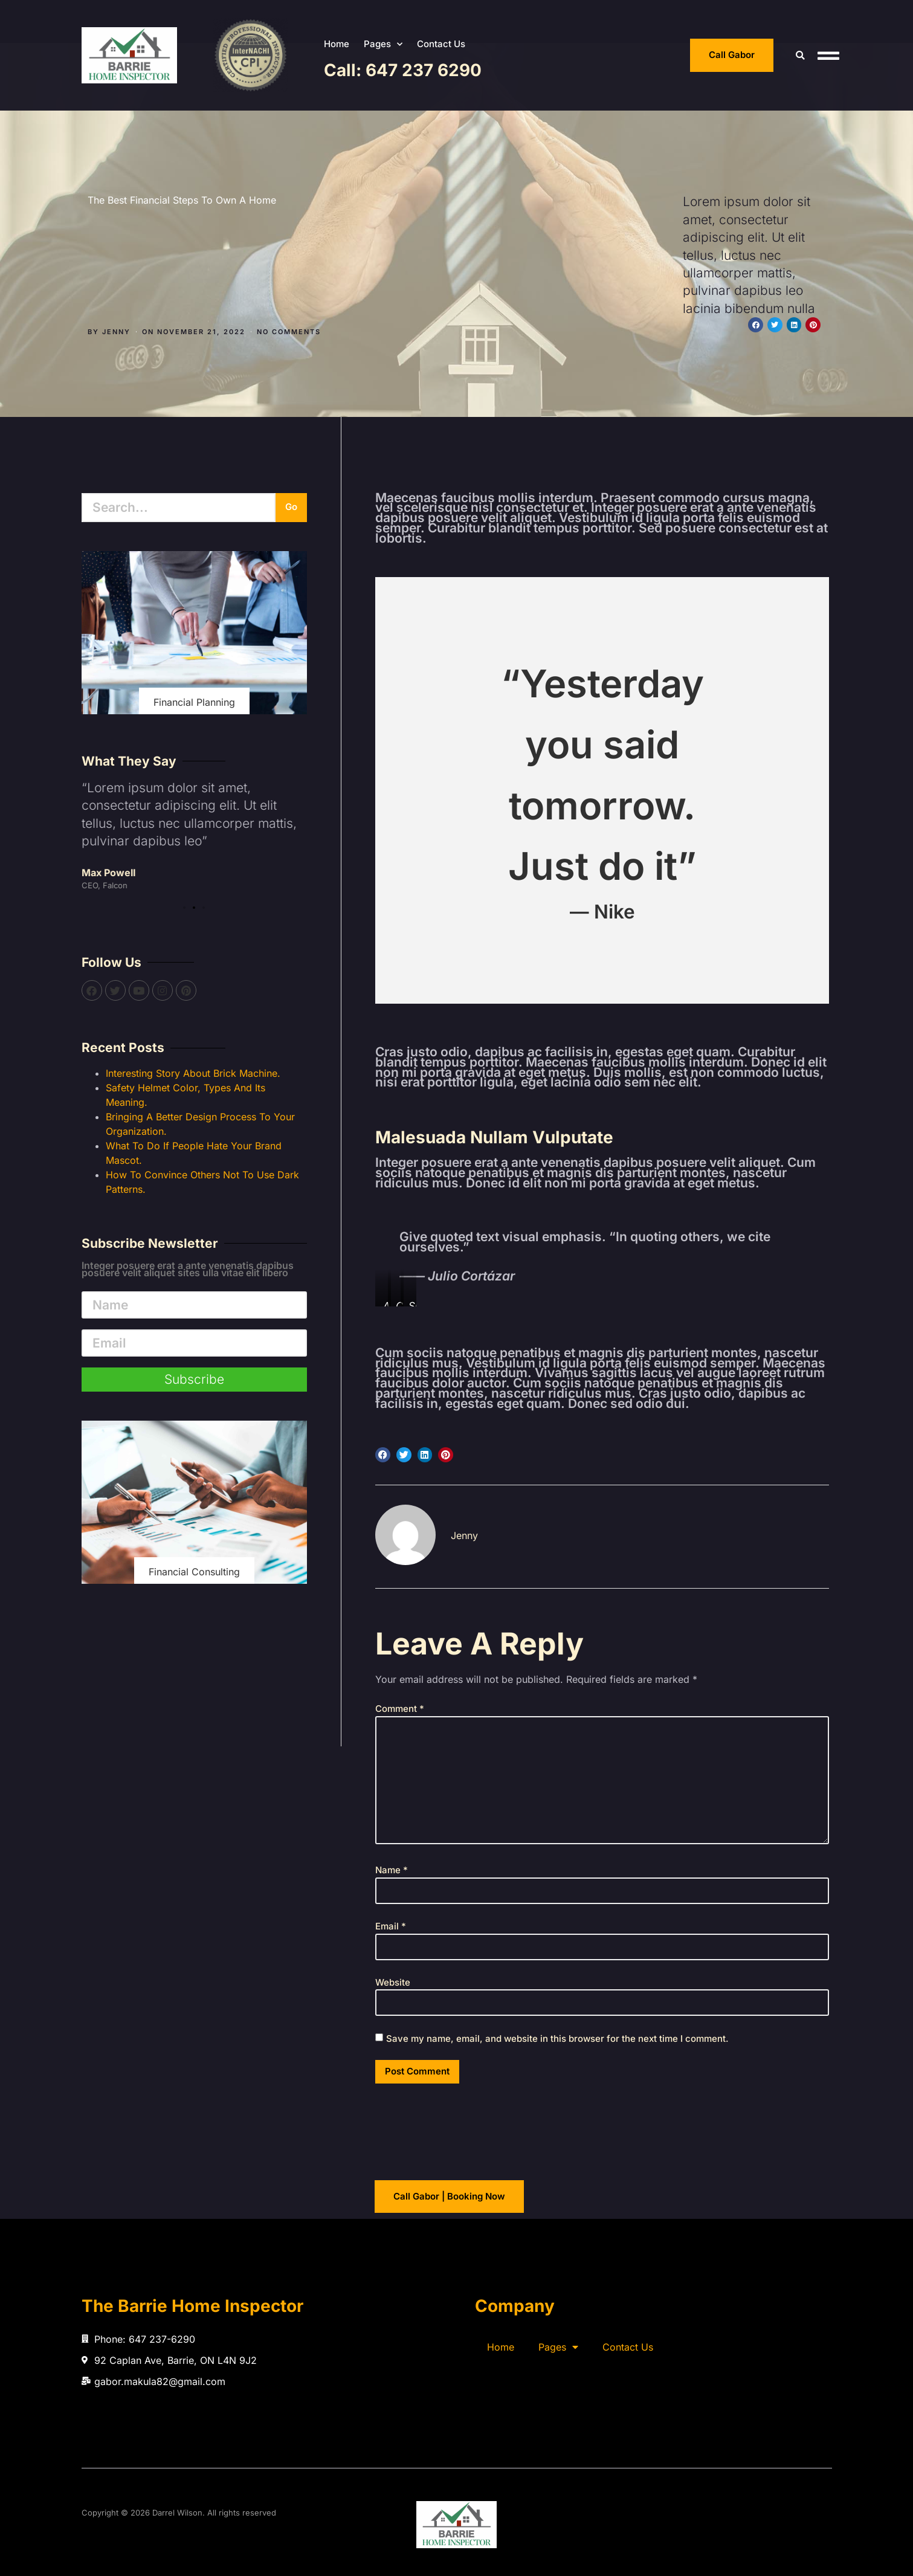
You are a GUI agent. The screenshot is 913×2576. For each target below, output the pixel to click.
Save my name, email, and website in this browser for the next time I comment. (557, 2038)
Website (392, 1982)
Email (390, 1926)
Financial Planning (194, 702)
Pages (383, 44)
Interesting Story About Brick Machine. (193, 1073)
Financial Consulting (194, 1572)
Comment (399, 1708)
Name (391, 1870)
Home (336, 44)
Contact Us (441, 44)
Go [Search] (291, 506)
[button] (800, 55)
